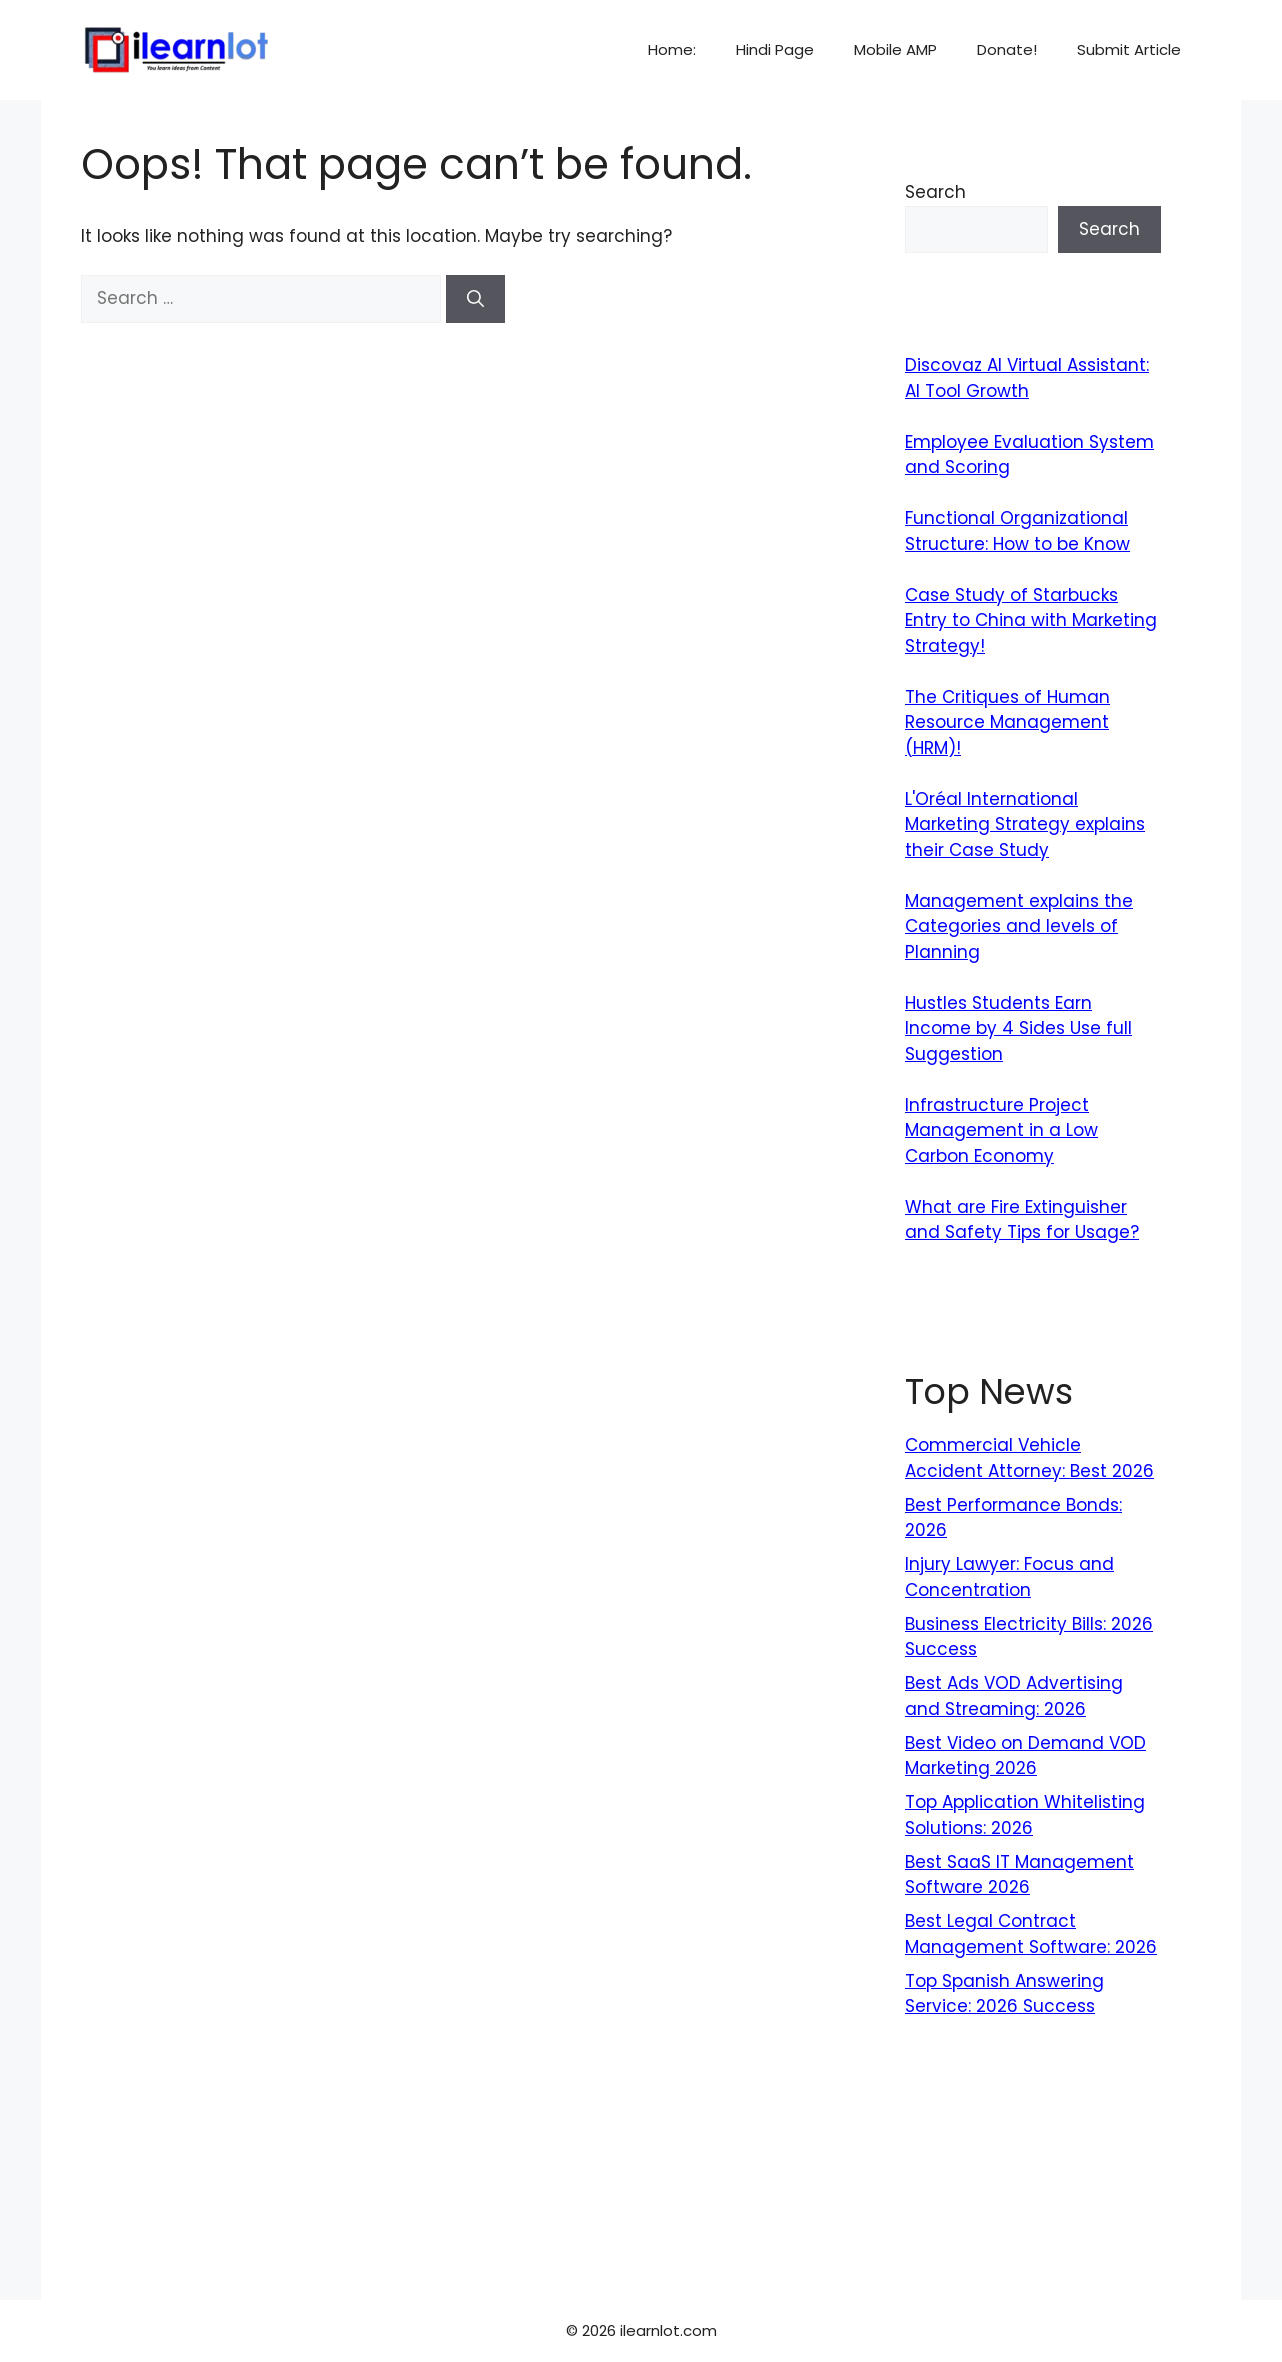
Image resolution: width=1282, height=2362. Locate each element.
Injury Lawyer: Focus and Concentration (1009, 1577)
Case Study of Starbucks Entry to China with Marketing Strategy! (1031, 620)
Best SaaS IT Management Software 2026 (1019, 1875)
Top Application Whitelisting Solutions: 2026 (1025, 1815)
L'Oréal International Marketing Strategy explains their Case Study (1025, 824)
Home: (672, 49)
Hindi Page (775, 49)
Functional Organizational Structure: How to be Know (1017, 531)
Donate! (1007, 49)
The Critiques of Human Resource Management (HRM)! (1007, 722)
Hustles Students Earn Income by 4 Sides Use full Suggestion (1018, 1028)
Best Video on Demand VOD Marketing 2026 (1025, 1756)
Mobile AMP (895, 49)
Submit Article (1129, 49)
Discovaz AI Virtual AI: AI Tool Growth (1027, 378)
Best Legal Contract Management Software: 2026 (1031, 1934)
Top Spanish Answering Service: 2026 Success (1004, 1994)
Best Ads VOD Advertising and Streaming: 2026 (1014, 1696)
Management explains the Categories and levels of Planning (1019, 926)
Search (935, 192)
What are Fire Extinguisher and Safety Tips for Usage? (1022, 1220)
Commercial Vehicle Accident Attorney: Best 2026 (1029, 1458)
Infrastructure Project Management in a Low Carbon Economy (1001, 1130)
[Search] (475, 299)
